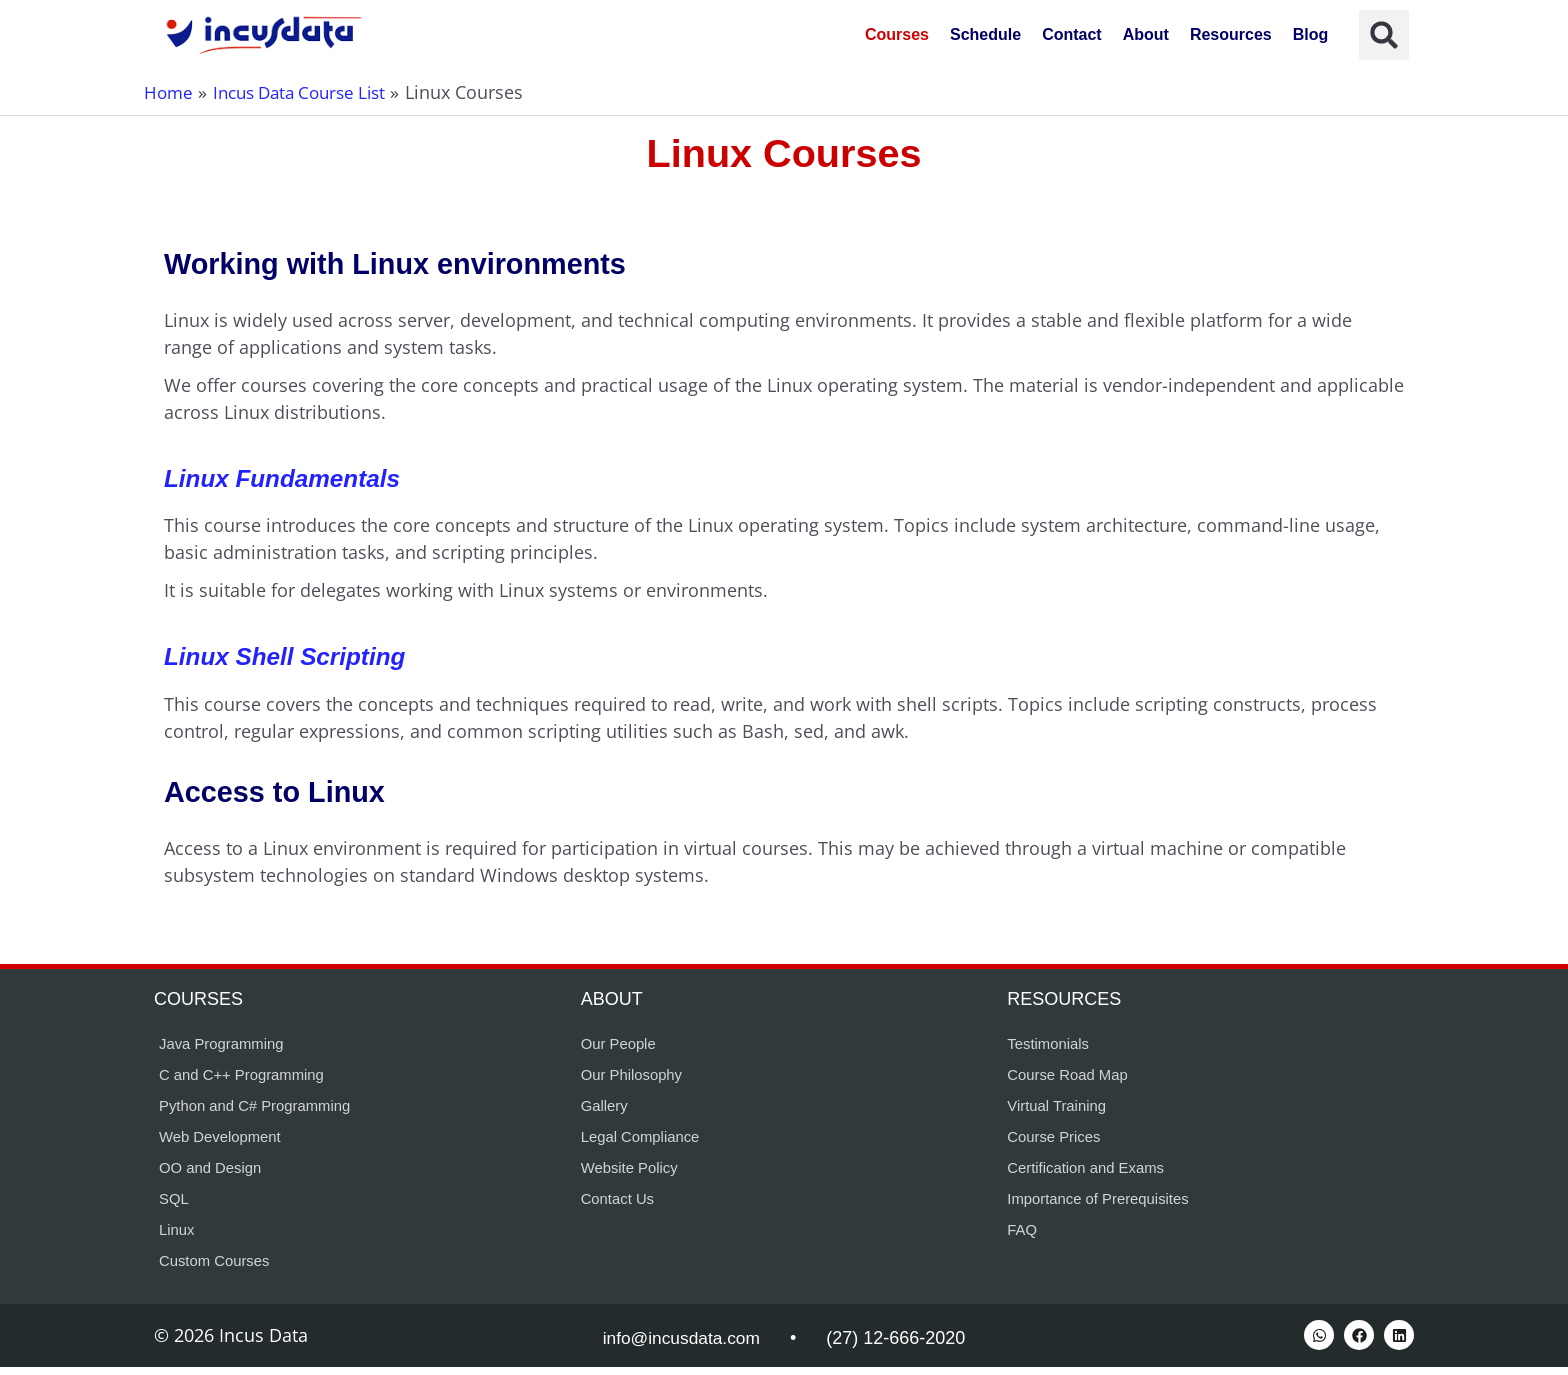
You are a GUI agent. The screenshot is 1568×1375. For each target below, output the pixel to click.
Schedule (985, 34)
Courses (897, 34)
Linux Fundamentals (286, 478)
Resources (1231, 34)
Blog (1311, 34)
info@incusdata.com (681, 1346)
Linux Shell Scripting (289, 656)
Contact (1072, 34)
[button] (1384, 35)
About (1146, 34)
